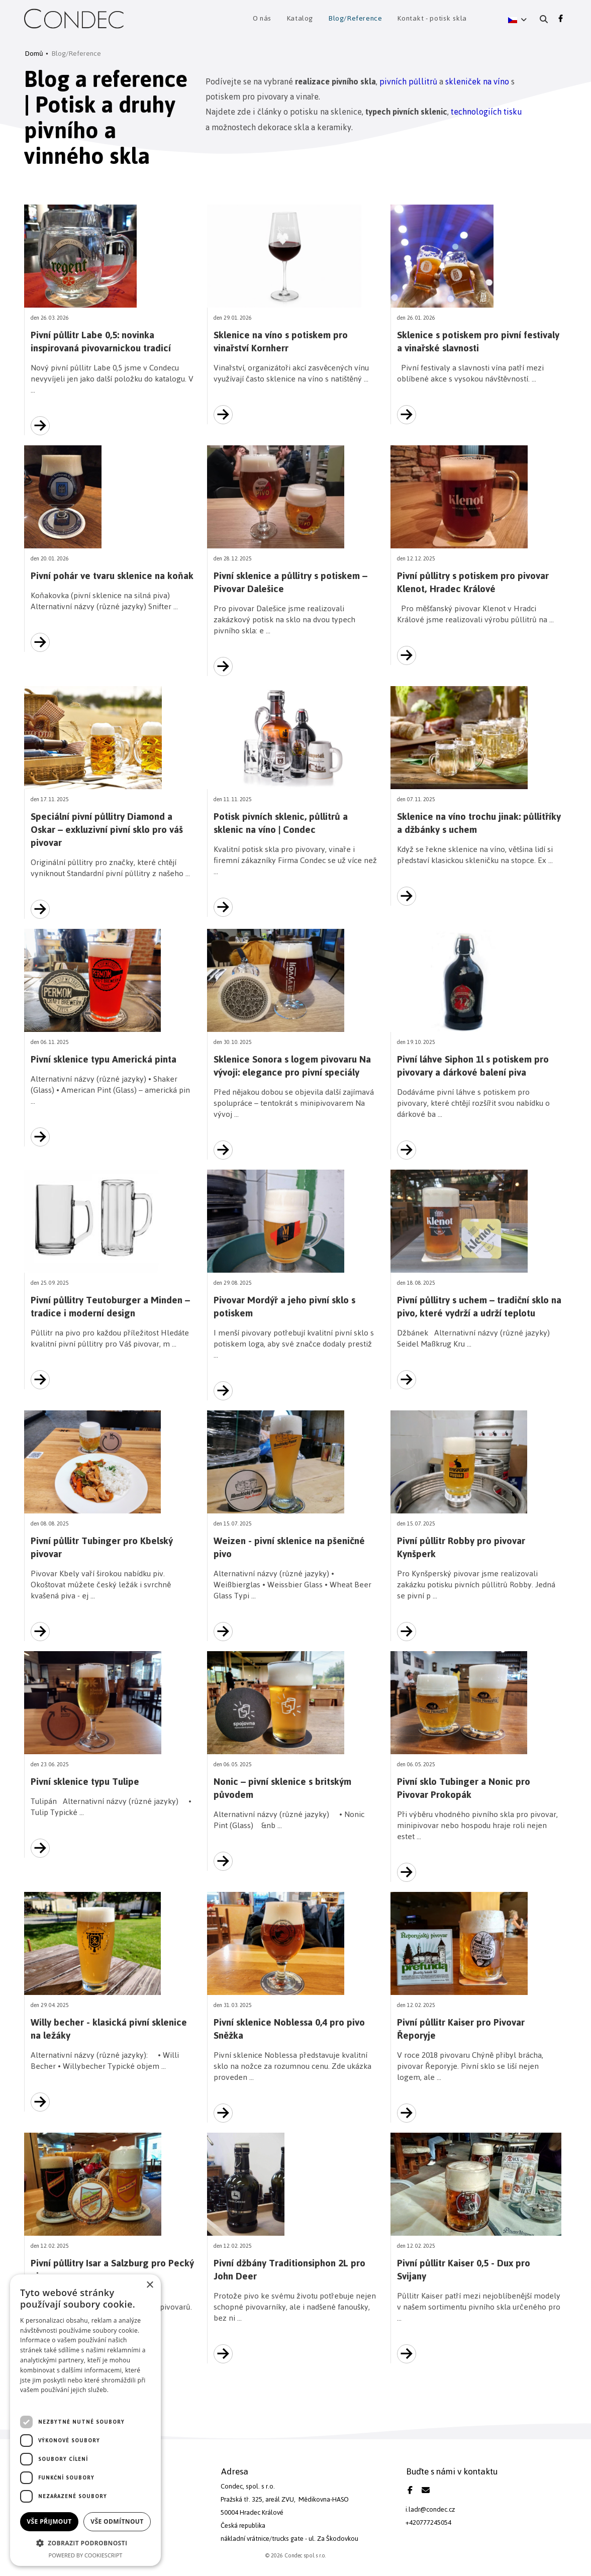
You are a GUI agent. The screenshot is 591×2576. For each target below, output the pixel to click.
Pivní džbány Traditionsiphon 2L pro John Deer (289, 2269)
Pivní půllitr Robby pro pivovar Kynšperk (461, 1547)
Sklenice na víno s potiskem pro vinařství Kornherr (281, 341)
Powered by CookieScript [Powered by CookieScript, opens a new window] (86, 2555)
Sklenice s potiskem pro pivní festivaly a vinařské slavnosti (478, 341)
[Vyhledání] (543, 19)
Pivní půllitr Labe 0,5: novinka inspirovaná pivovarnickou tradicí (101, 341)
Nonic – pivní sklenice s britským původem (282, 1788)
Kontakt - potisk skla (432, 19)
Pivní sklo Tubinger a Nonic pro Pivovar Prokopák (463, 1788)
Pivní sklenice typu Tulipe (85, 1781)
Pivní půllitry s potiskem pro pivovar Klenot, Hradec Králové (473, 582)
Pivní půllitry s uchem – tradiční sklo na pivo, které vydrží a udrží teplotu (479, 1306)
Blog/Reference (355, 19)
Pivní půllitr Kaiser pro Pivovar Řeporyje (461, 2029)
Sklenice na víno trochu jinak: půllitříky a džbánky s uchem (479, 823)
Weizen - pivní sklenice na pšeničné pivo (289, 1547)
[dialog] (85, 2420)
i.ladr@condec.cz (430, 2509)
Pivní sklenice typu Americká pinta (103, 1059)
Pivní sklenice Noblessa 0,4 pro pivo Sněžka (289, 2029)
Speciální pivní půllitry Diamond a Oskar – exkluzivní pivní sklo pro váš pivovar (107, 829)
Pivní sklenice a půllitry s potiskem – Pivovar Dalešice (290, 582)
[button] (517, 19)
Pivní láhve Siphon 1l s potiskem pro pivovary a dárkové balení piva (473, 1066)
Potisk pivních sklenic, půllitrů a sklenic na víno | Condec (281, 823)
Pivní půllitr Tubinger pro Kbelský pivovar (102, 1547)
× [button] (149, 2285)
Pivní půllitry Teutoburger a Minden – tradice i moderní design (110, 1306)
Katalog (299, 19)
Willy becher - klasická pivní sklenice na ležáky (109, 2029)
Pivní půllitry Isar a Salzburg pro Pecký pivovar (112, 2269)
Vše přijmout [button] (49, 2521)
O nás (262, 19)
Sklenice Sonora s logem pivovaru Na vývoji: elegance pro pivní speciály (292, 1066)
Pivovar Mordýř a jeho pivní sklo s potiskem (284, 1306)
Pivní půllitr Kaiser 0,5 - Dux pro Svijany (463, 2269)
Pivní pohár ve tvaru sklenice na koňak (112, 575)
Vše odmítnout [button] (116, 2521)
